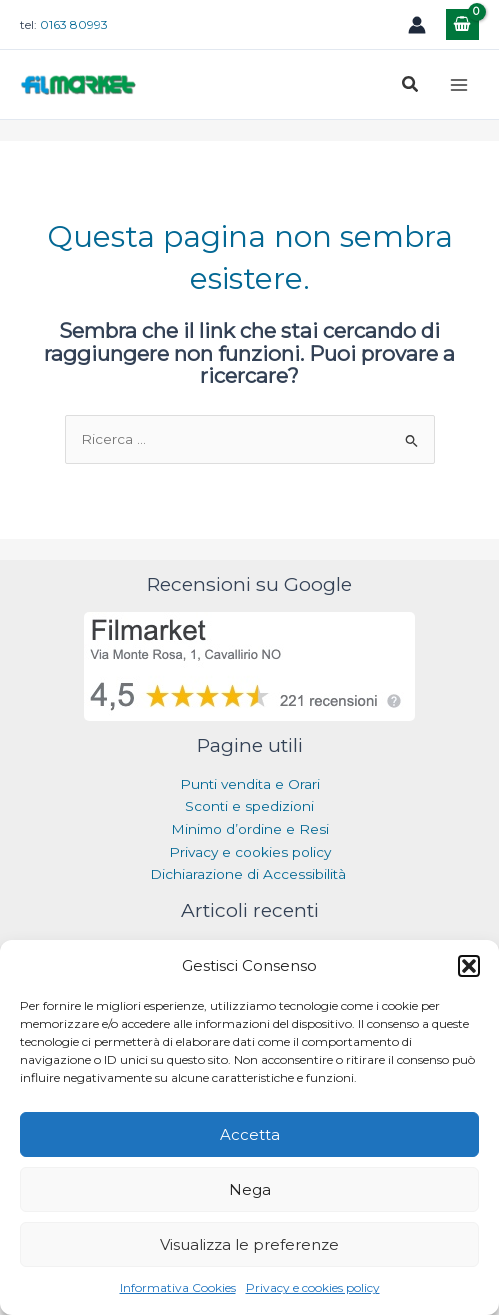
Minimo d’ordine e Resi (250, 829)
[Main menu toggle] (459, 84)
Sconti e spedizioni (249, 806)
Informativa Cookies (178, 1287)
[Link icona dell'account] (417, 25)
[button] (469, 966)
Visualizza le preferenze (249, 1244)
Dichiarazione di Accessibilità (250, 874)
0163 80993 (74, 24)
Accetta (250, 1134)
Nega (250, 1189)
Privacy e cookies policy (313, 1287)
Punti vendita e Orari (250, 784)
